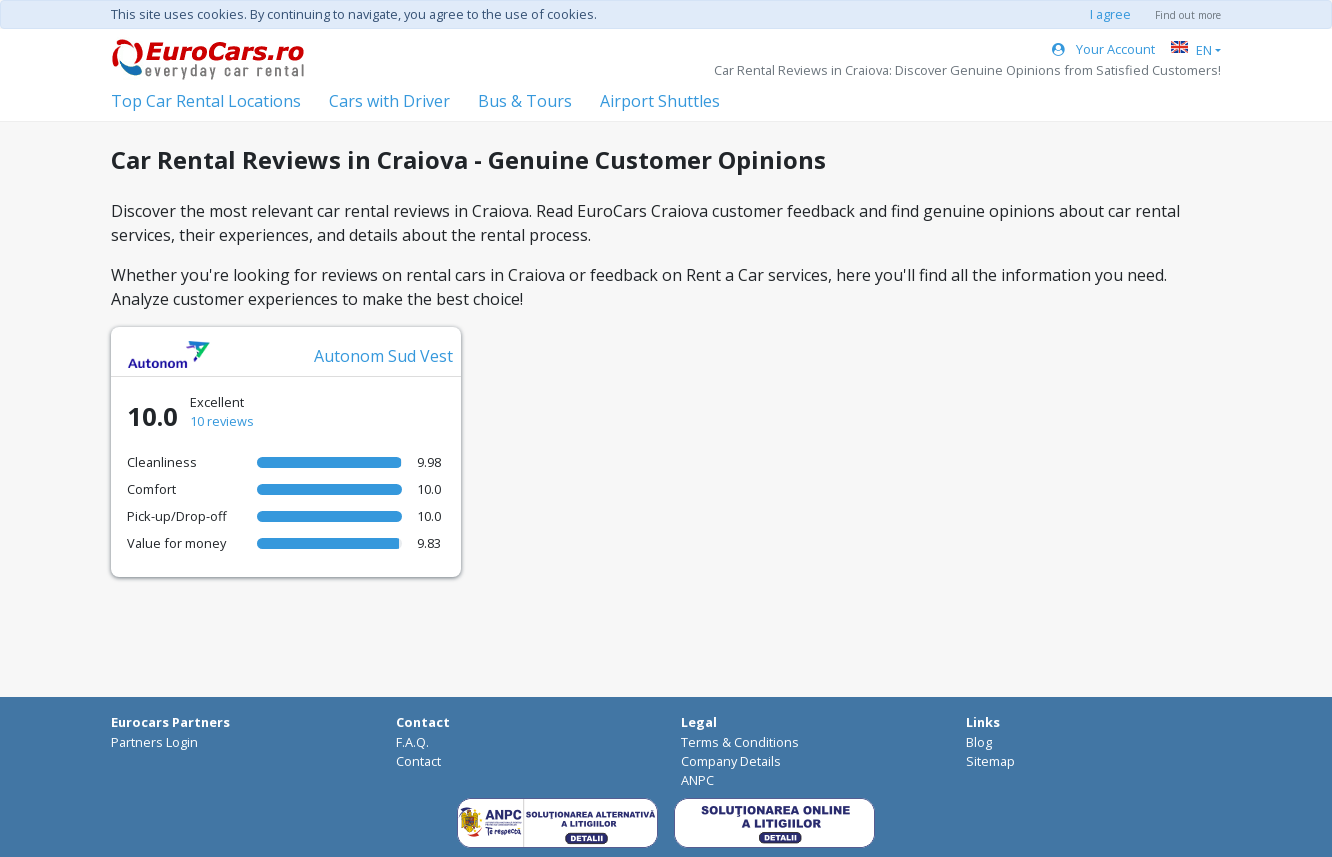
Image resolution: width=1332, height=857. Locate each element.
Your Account (1103, 49)
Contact (418, 761)
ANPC (697, 780)
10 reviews (222, 421)
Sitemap (990, 761)
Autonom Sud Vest (383, 356)
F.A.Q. (412, 742)
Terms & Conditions (740, 742)
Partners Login (154, 742)
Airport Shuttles (660, 101)
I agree (1110, 14)
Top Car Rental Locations (206, 101)
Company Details (731, 761)
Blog (979, 742)
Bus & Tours (525, 101)
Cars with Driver (389, 101)
